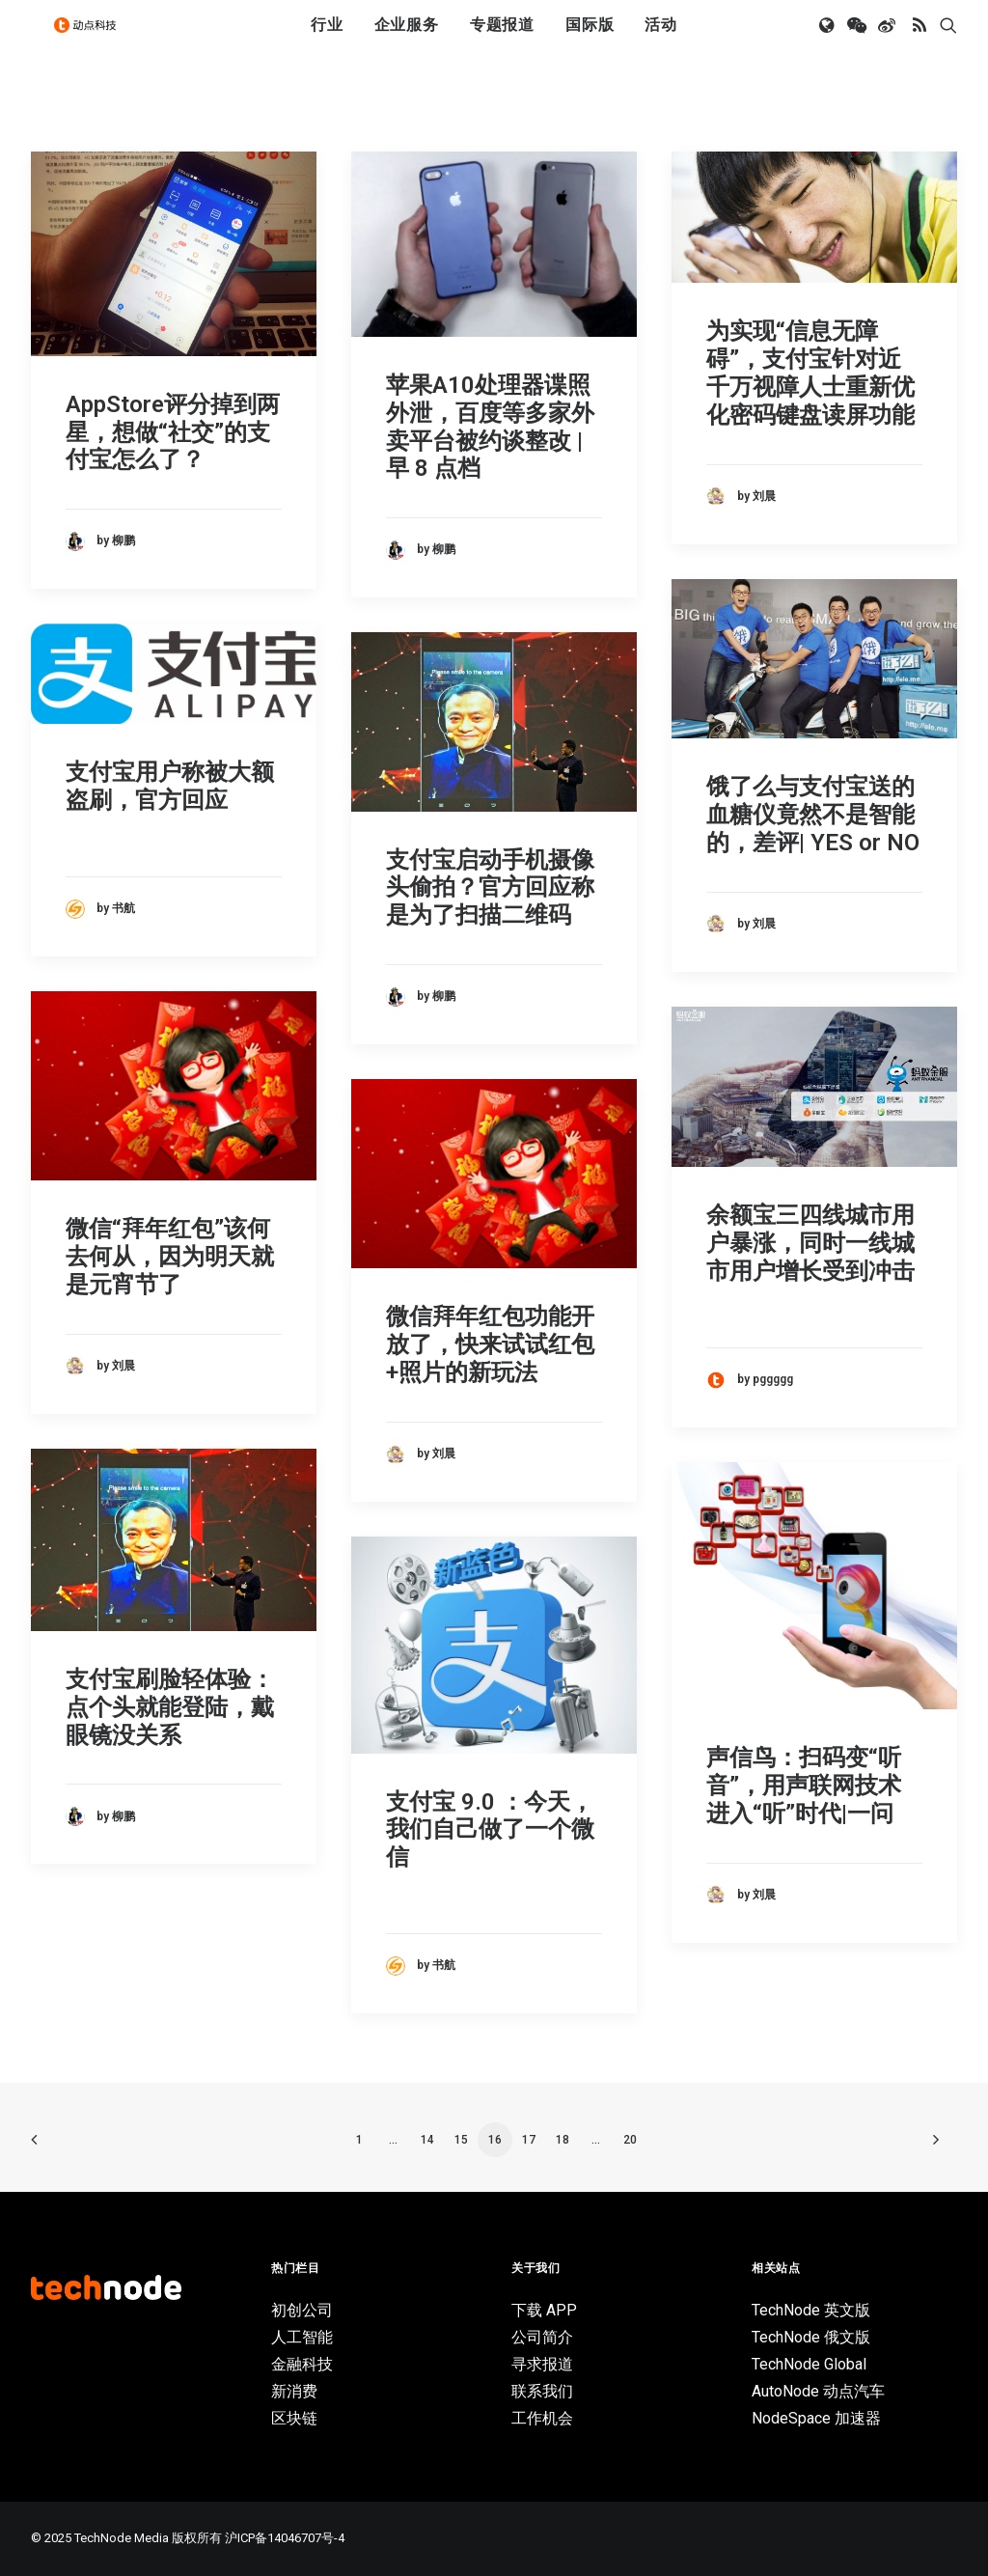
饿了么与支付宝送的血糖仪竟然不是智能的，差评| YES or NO (812, 814)
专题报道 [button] (502, 41)
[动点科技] (92, 41)
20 (630, 2140)
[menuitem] (327, 41)
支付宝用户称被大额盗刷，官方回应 (170, 786)
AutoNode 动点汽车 (818, 2391)
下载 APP (544, 2310)
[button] (828, 41)
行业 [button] (327, 41)
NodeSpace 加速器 (816, 2418)
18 (562, 2140)
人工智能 (302, 2337)
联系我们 (542, 2391)
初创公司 (302, 2310)
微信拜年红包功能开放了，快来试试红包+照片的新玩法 (490, 1344)
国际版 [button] (589, 41)
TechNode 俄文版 (811, 2337)
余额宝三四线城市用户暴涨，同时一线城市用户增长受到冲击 (810, 1243)
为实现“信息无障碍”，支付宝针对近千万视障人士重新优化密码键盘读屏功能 (810, 373)
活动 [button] (661, 41)
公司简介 (542, 2337)
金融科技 (302, 2364)
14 (427, 2140)
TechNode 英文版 (811, 2310)
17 (528, 2140)
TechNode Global (809, 2364)
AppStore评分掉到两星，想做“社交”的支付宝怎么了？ (173, 432)
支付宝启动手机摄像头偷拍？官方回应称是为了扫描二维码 (490, 887)
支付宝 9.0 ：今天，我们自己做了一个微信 (490, 1829)
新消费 (294, 2391)
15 (461, 2140)
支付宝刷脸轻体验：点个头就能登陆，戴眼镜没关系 (170, 1707)
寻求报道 (542, 2364)
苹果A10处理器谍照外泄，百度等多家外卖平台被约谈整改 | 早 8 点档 (490, 427)
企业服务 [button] (406, 41)
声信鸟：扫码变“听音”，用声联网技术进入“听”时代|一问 (803, 1785)
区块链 (294, 2418)
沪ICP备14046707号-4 (284, 2538)
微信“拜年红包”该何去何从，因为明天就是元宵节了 (170, 1256)
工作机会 (542, 2418)
